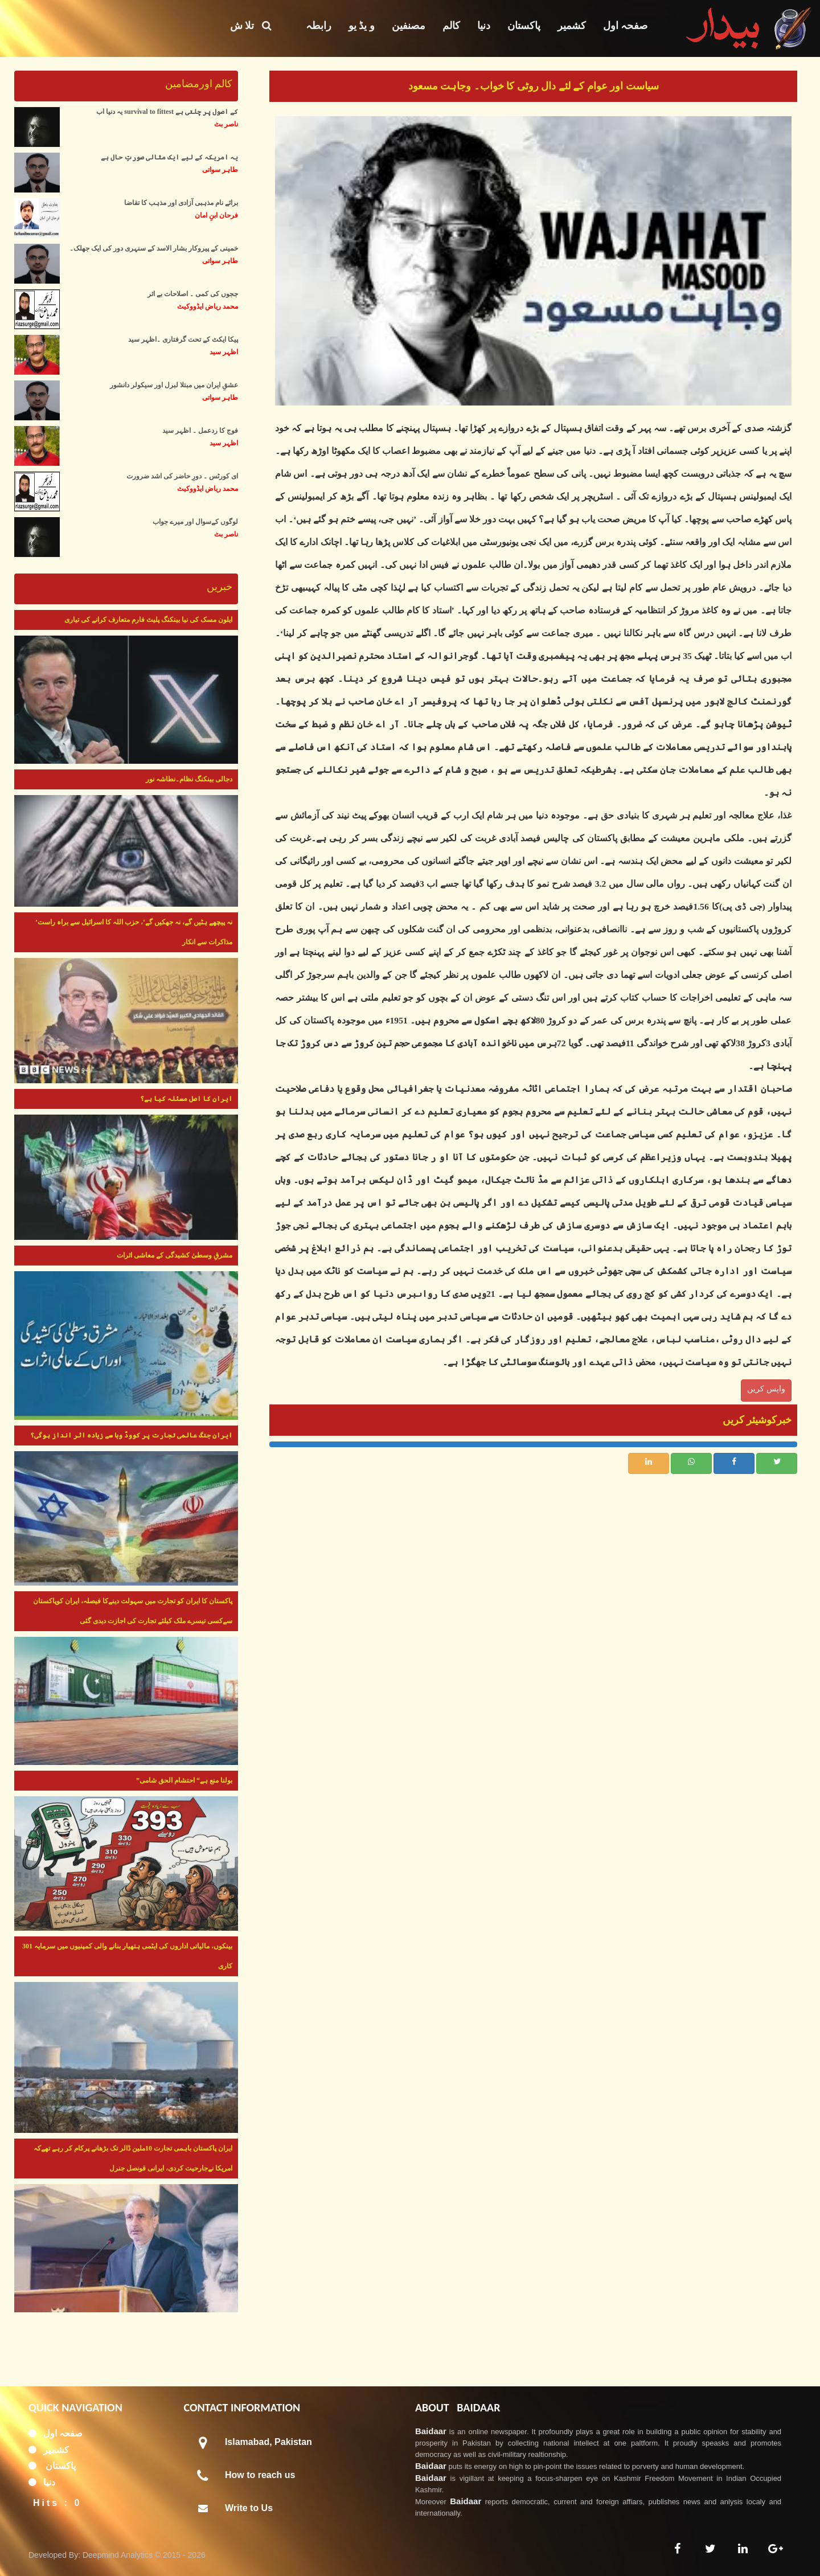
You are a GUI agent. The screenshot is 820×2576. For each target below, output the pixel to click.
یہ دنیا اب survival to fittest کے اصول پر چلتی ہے (167, 112)
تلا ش (251, 25)
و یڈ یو (361, 25)
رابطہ (318, 25)
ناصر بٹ (226, 124)
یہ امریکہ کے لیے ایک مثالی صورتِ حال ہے (169, 157)
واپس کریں (766, 1388)
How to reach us (260, 2475)
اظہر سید (224, 352)
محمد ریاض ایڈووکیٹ (207, 306)
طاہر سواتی (220, 170)
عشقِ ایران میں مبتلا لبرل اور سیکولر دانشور (174, 385)
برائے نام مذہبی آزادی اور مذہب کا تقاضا (181, 203)
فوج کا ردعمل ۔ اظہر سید (200, 431)
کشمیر (571, 25)
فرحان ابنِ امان (216, 215)
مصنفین (408, 25)
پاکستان (523, 25)
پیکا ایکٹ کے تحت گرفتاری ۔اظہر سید (183, 339)
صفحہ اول (625, 25)
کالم (451, 25)
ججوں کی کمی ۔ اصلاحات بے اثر (192, 294)
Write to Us (249, 2508)
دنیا (483, 25)
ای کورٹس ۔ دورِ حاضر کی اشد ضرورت (182, 476)
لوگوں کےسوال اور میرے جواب (195, 522)
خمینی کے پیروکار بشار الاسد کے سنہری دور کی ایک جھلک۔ (153, 248)
